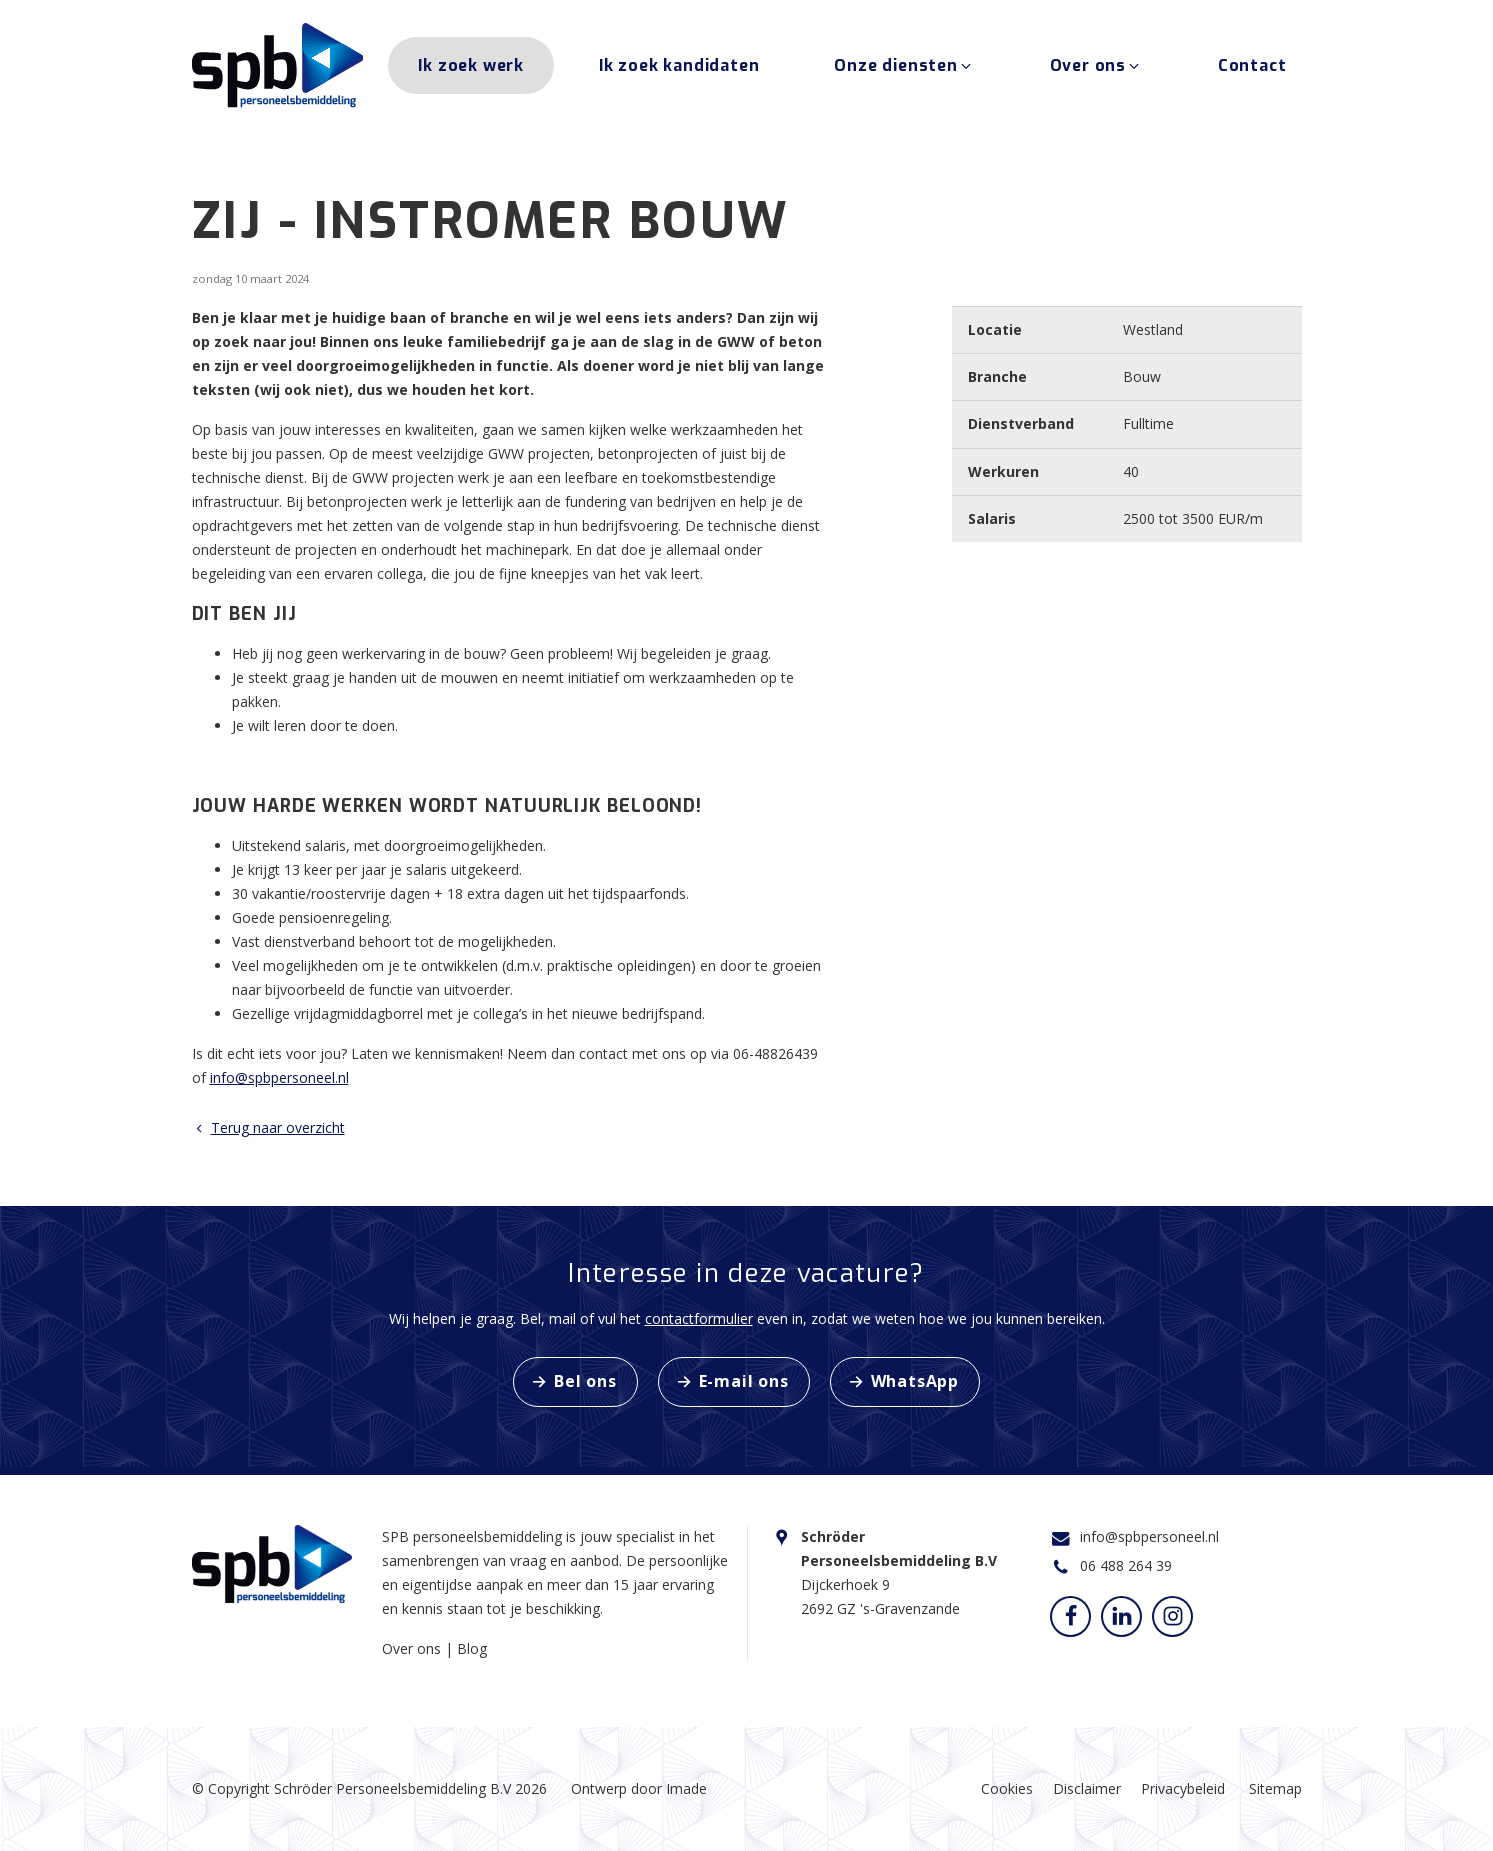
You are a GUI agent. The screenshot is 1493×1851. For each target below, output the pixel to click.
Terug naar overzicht (268, 1127)
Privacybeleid (1183, 1788)
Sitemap (1275, 1788)
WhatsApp (915, 1381)
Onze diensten (904, 68)
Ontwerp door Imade (639, 1788)
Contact (1252, 68)
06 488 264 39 (1126, 1565)
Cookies (1007, 1788)
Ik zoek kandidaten (679, 68)
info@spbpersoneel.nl (279, 1077)
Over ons (1096, 68)
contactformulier (699, 1318)
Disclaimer (1087, 1788)
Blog (472, 1648)
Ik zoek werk (471, 68)
